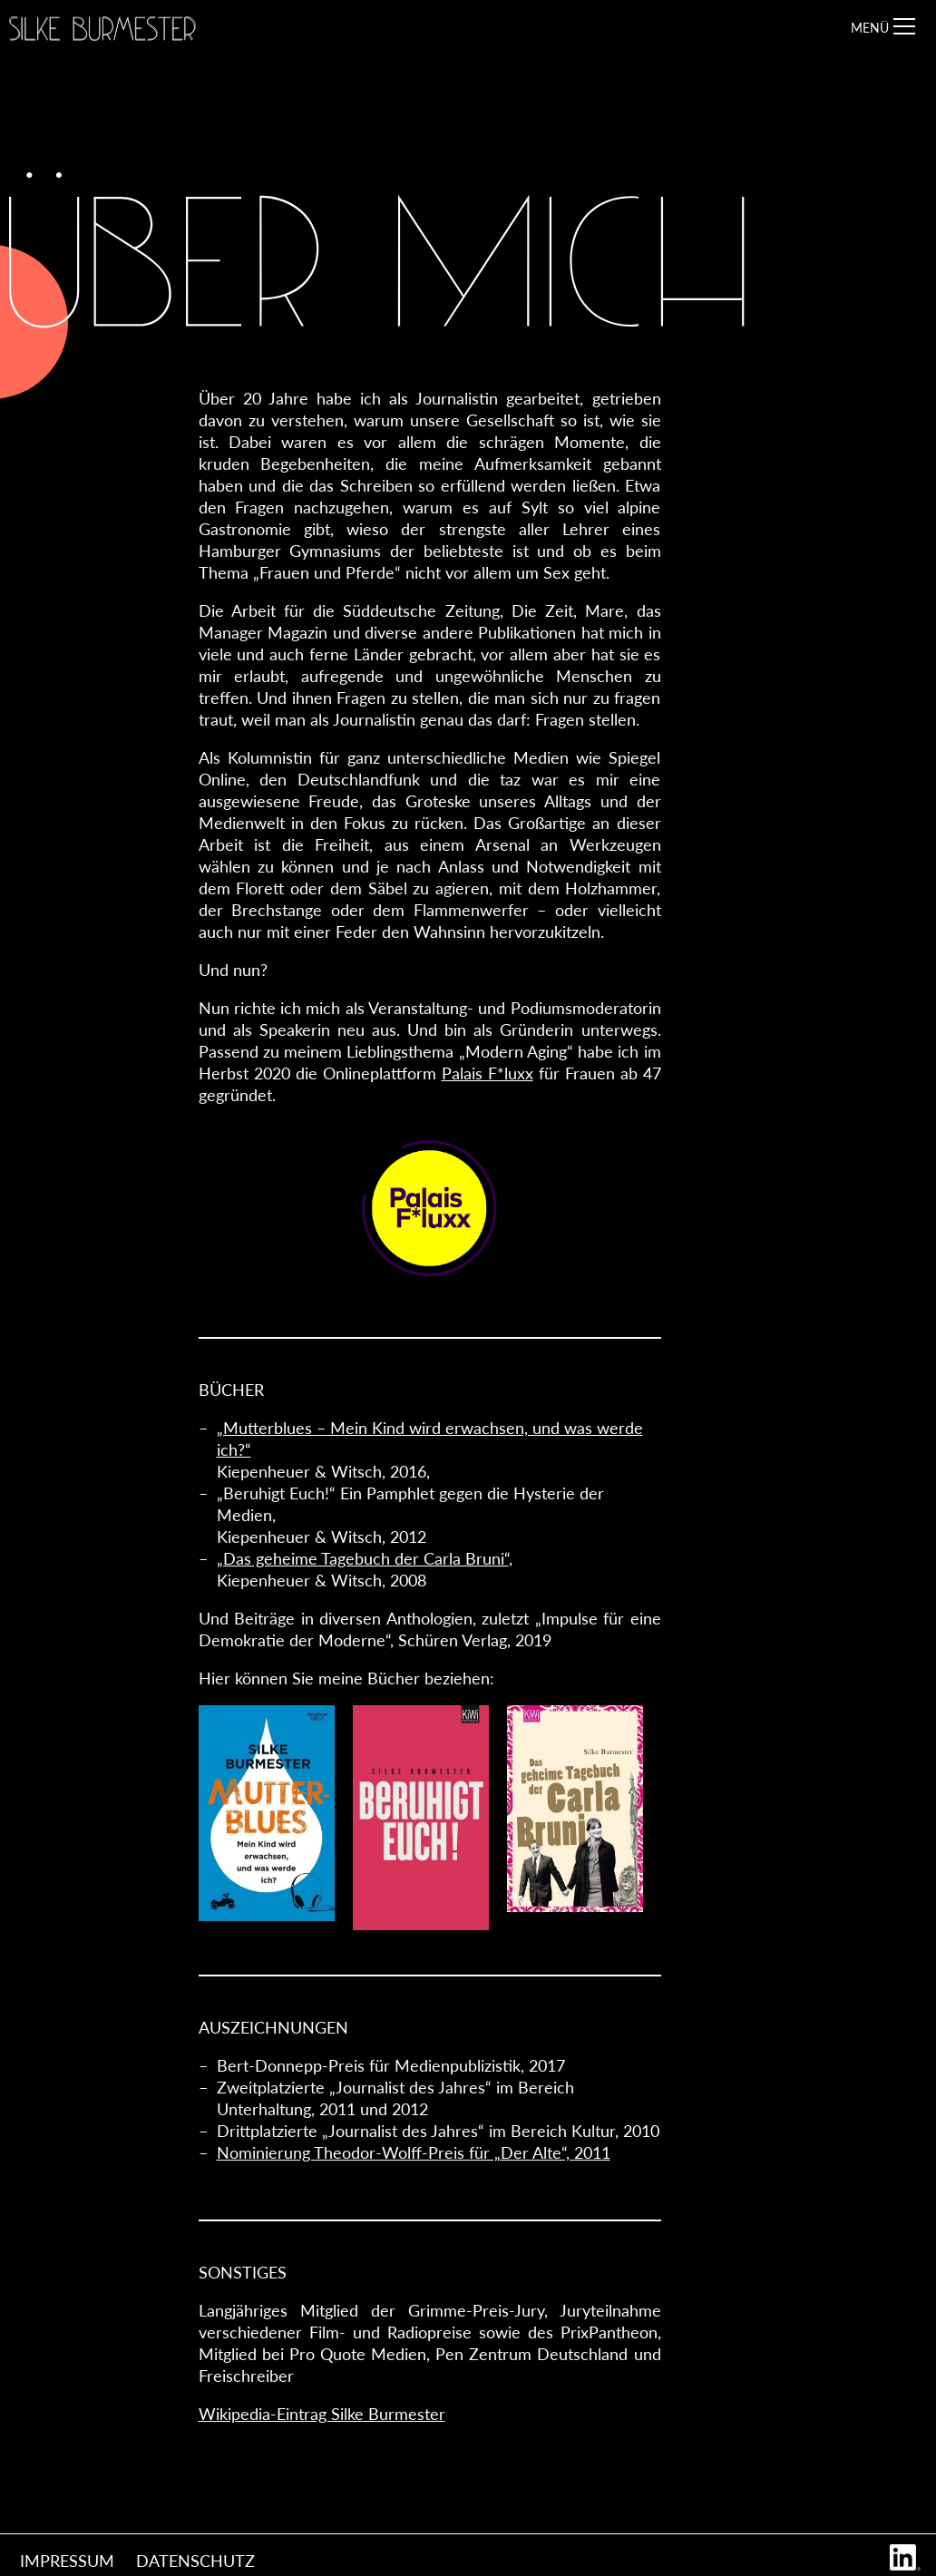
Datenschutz (195, 2561)
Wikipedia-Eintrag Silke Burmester (322, 2414)
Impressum (67, 2561)
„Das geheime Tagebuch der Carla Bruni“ (363, 1558)
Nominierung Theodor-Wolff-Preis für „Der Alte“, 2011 (413, 2152)
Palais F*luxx (487, 1073)
